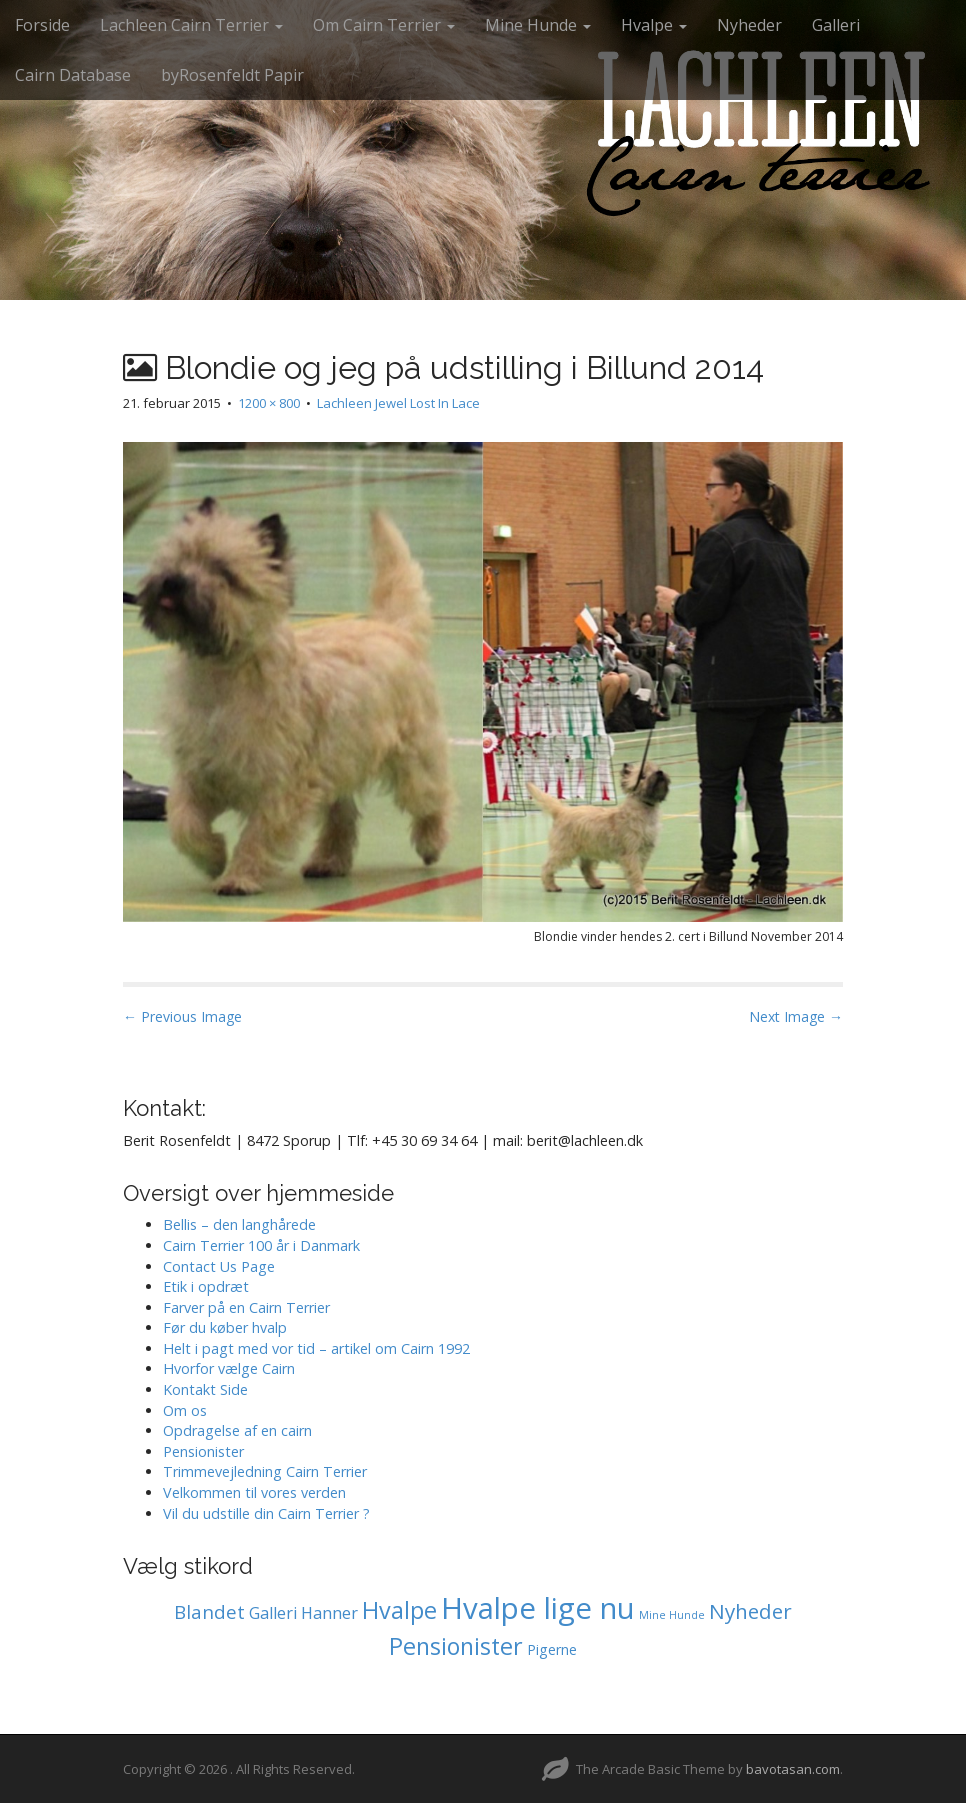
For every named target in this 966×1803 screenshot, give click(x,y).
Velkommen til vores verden (254, 1492)
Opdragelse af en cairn (237, 1430)
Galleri (836, 25)
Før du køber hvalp (225, 1327)
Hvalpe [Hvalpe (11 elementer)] (399, 1610)
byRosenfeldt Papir (232, 75)
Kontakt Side (205, 1389)
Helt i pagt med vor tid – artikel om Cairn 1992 (316, 1348)
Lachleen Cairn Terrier (191, 25)
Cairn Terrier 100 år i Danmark (261, 1245)
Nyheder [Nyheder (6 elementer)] (750, 1611)
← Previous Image (182, 1016)
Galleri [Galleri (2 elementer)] (273, 1613)
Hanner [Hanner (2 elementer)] (329, 1613)
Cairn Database (73, 75)
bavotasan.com (793, 1769)
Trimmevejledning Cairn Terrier (265, 1471)
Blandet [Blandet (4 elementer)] (209, 1612)
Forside (42, 25)
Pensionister (203, 1451)
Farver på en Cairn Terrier (246, 1307)
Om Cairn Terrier (384, 25)
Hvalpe (654, 25)
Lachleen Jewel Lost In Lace (398, 403)
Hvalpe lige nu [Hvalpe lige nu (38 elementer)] (538, 1608)
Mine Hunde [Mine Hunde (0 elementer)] (672, 1615)
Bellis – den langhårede (239, 1224)
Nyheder (749, 25)
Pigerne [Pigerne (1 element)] (552, 1649)
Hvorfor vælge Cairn (229, 1368)
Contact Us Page (219, 1266)
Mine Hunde (538, 25)
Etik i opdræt (206, 1286)
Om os (185, 1410)
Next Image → (796, 1016)
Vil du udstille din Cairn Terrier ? (266, 1513)
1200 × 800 (269, 403)
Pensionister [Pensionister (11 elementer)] (456, 1646)
